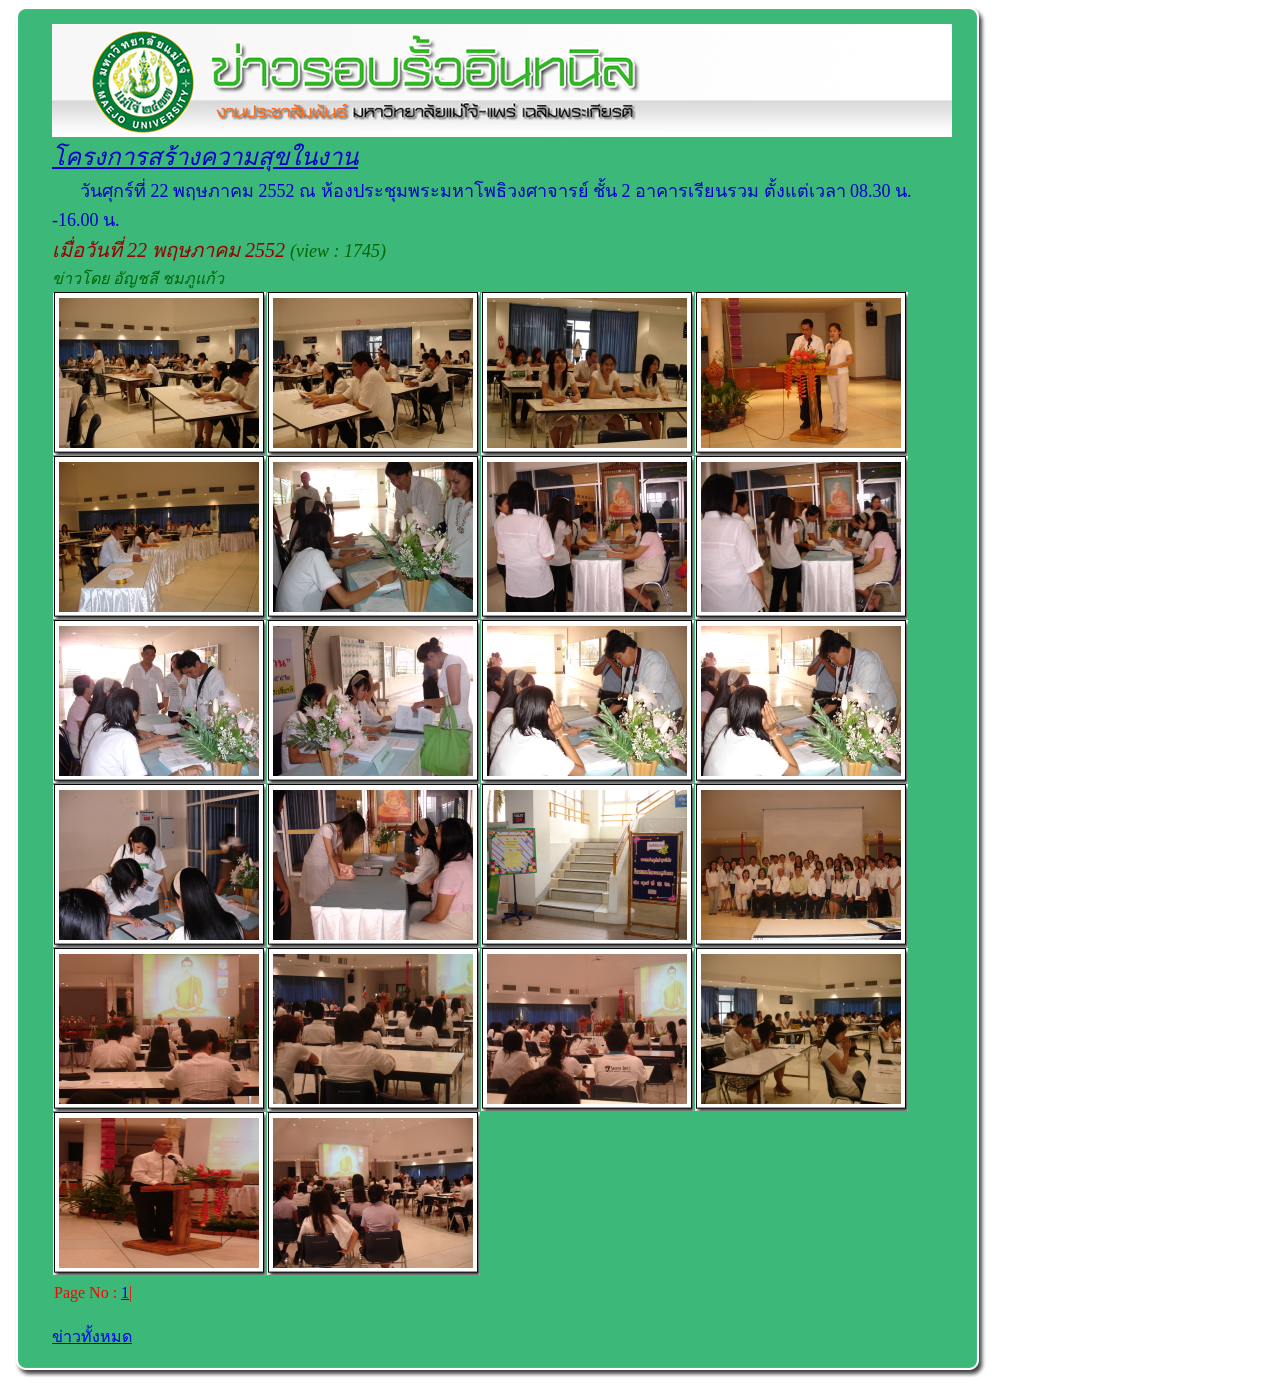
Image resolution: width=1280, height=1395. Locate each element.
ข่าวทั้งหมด (92, 1336)
